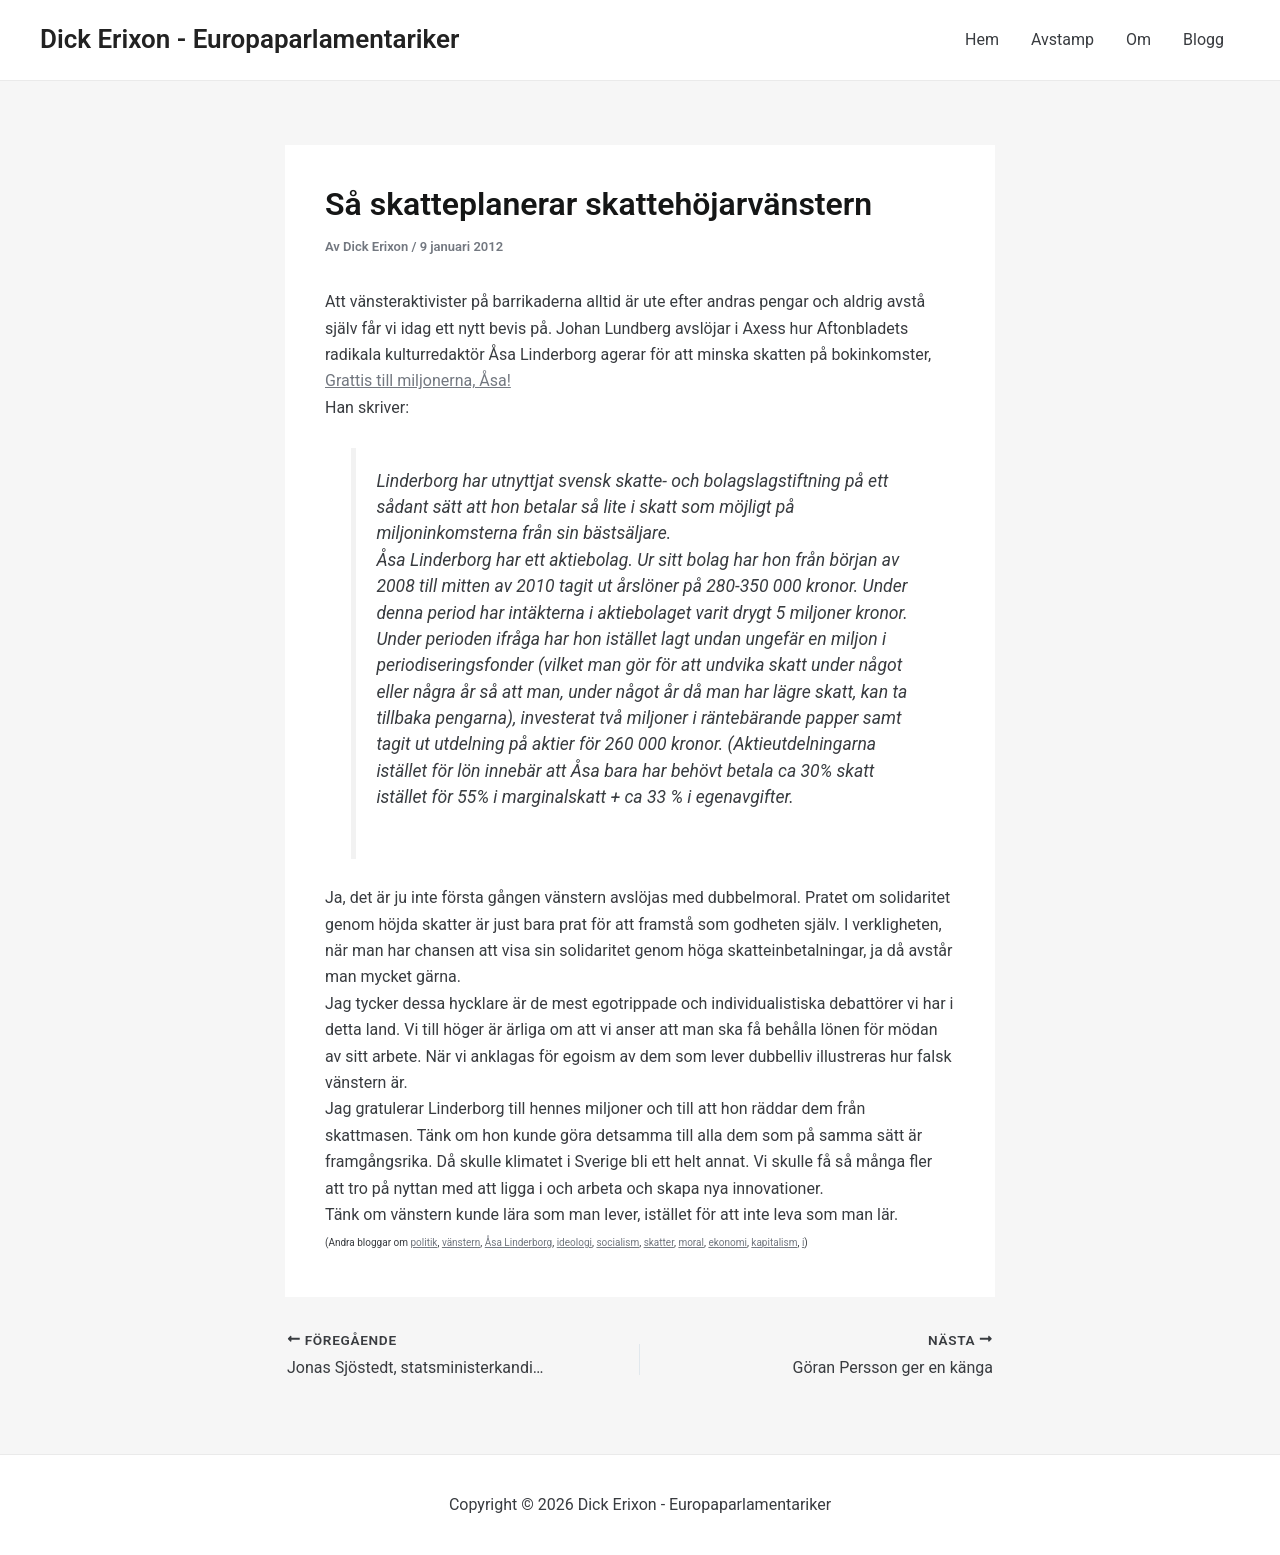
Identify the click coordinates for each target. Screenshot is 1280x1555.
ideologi (574, 1242)
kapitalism (774, 1242)
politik (423, 1242)
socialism (617, 1242)
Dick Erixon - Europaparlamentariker (249, 39)
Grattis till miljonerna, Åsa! (418, 380)
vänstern (461, 1242)
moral (691, 1242)
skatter (659, 1242)
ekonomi (727, 1242)
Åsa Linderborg (519, 1242)
